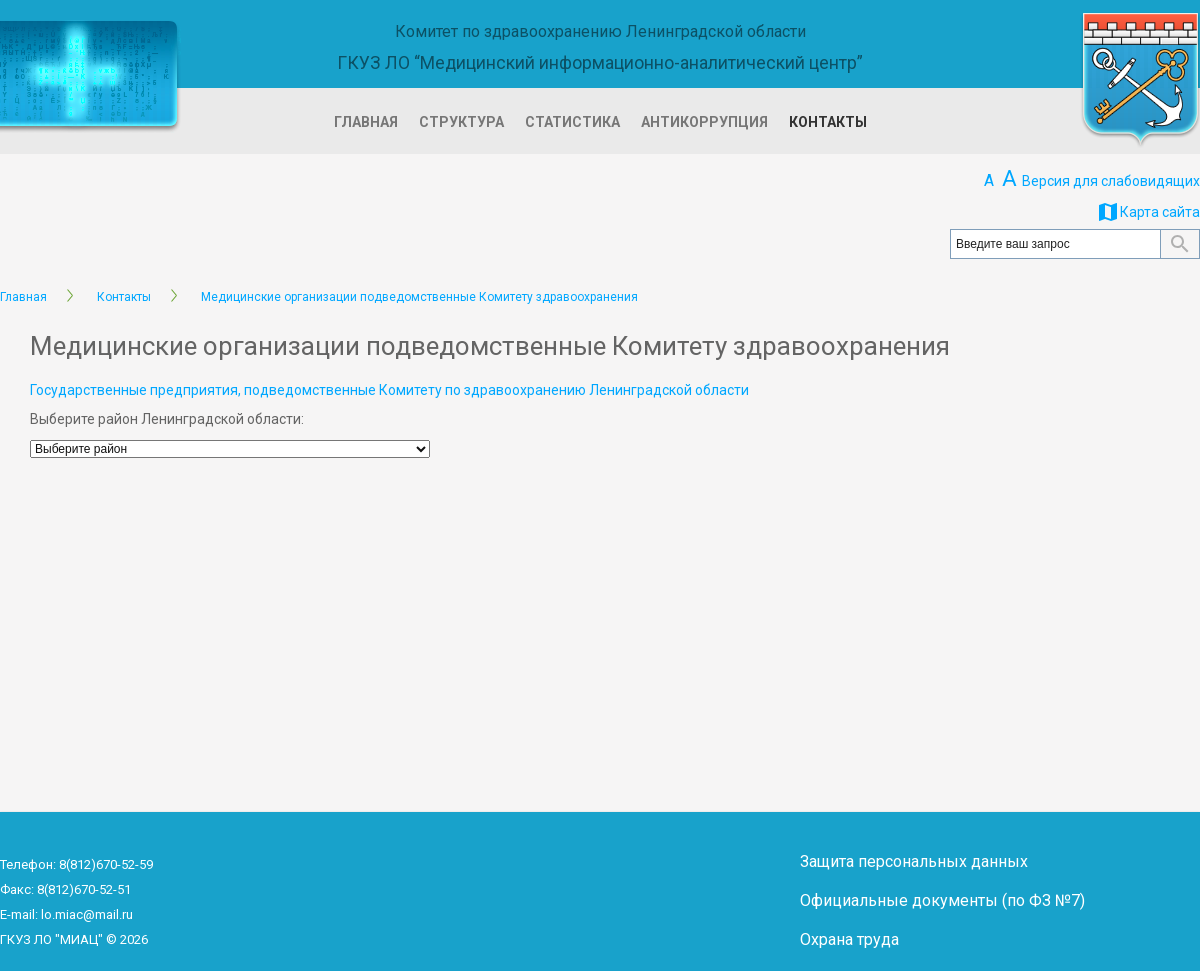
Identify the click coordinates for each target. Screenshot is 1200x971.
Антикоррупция (704, 122)
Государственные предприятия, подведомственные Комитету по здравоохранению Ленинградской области (389, 390)
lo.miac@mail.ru (87, 914)
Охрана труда (849, 939)
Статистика (572, 122)
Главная (366, 122)
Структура (461, 122)
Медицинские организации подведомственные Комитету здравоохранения (419, 297)
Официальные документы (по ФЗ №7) (942, 900)
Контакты (828, 122)
